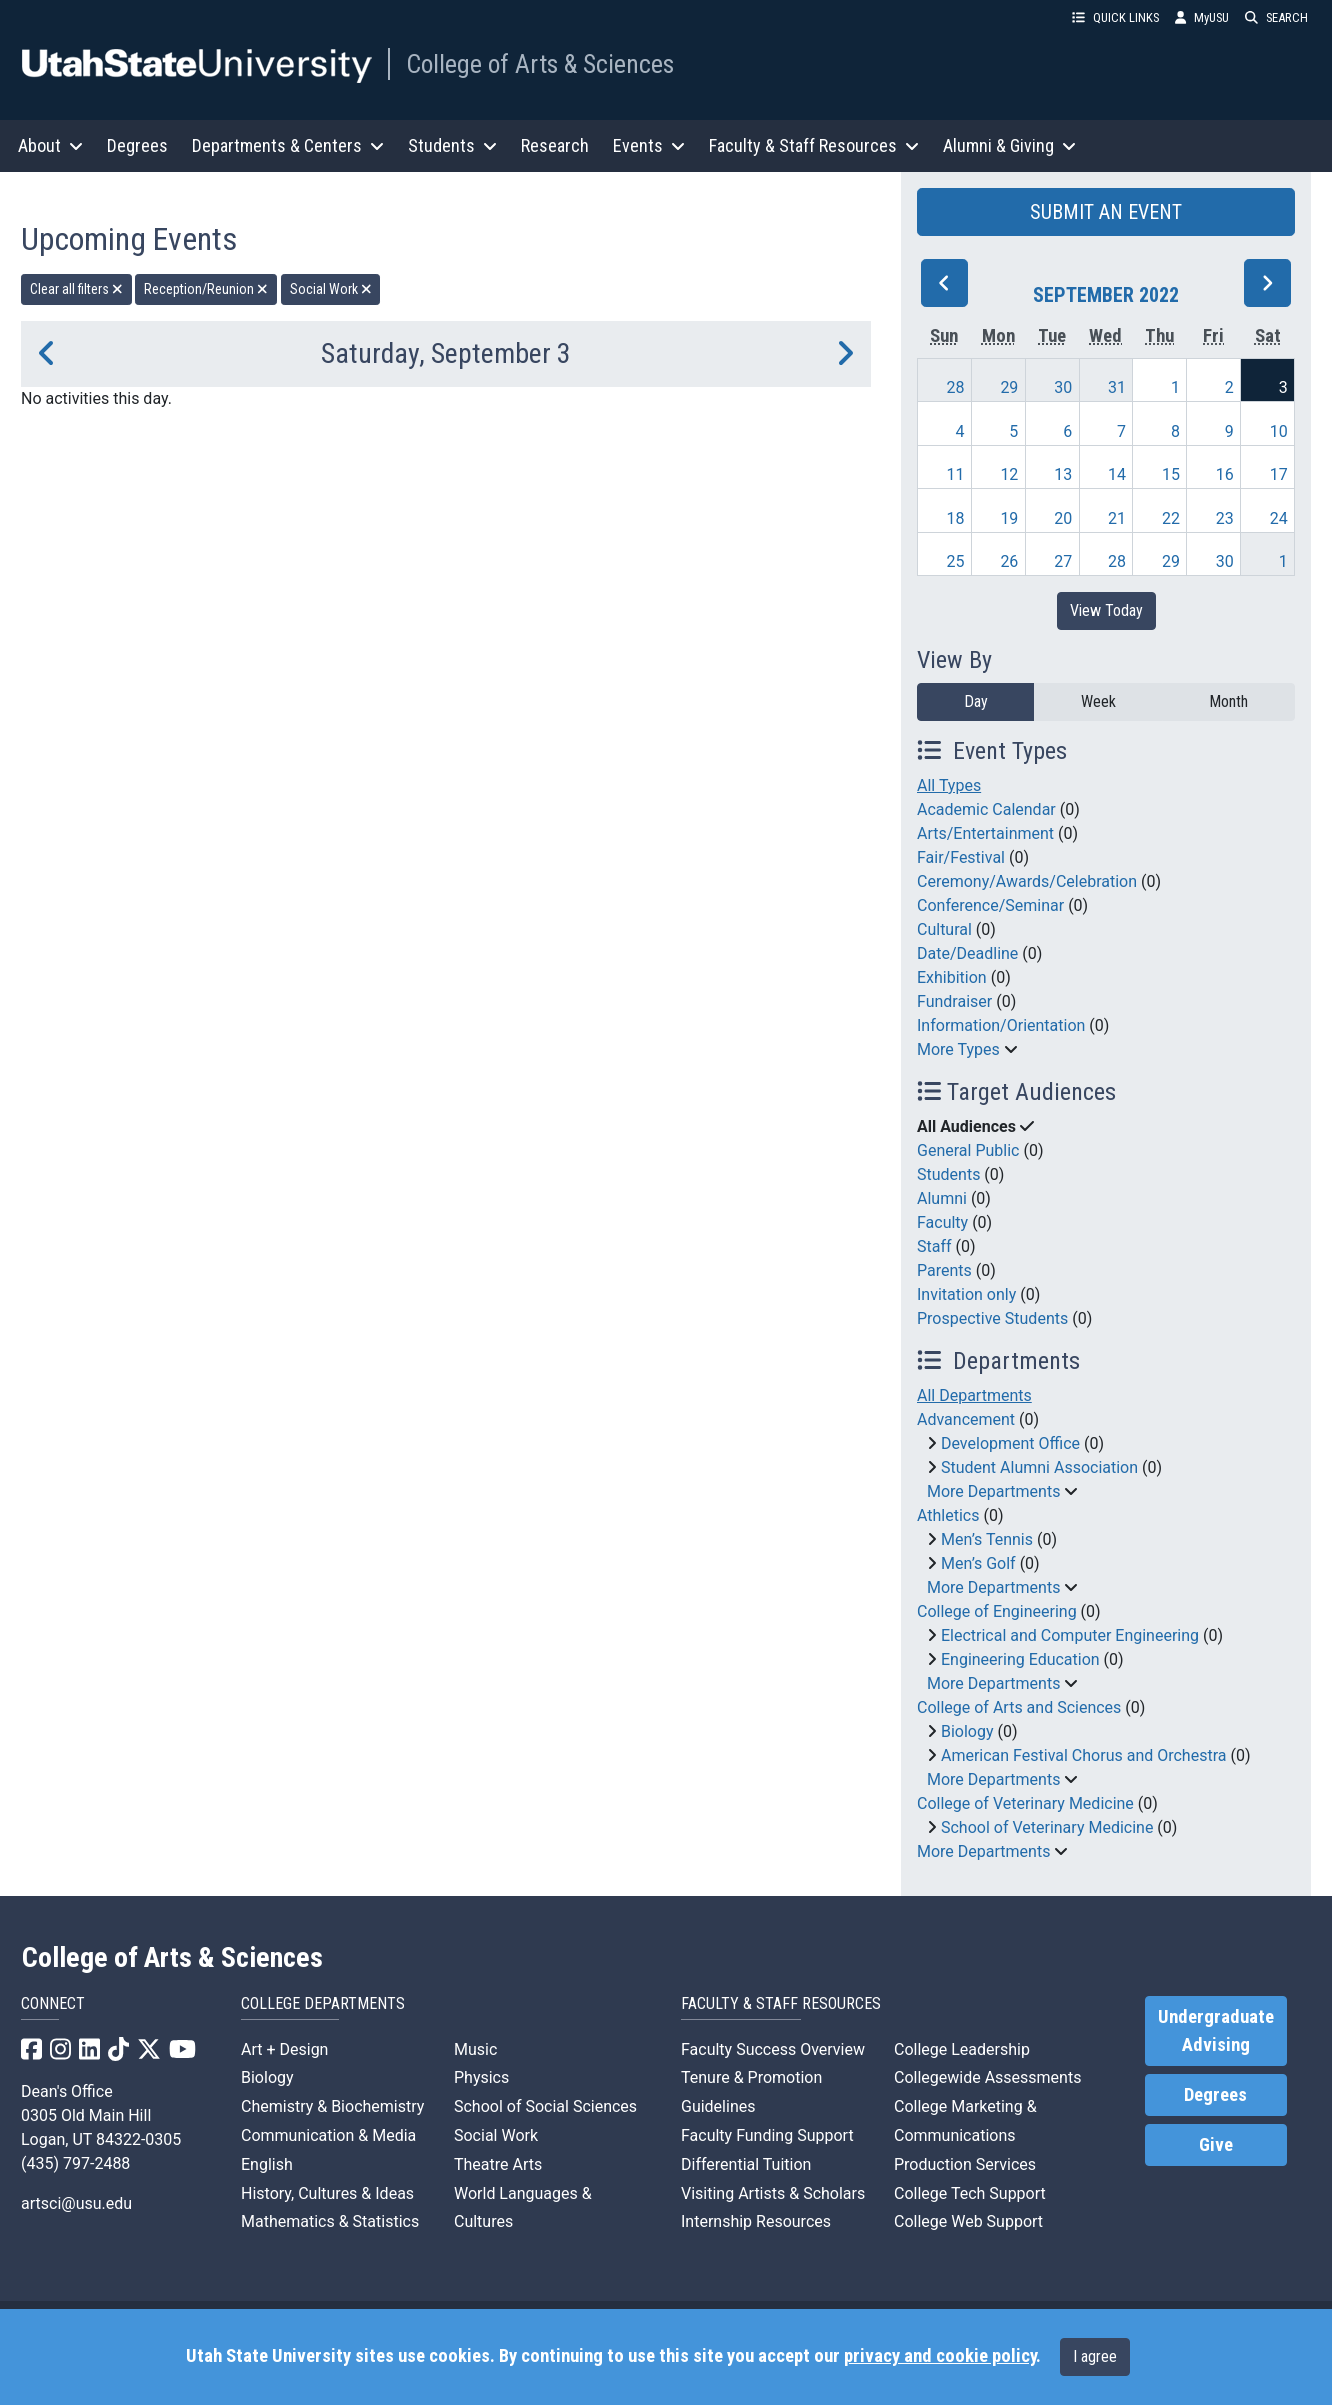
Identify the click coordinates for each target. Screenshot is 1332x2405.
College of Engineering (997, 1611)
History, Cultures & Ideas (327, 2193)
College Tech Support (970, 2193)
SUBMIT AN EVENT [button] (1106, 212)
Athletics (948, 1515)
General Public (968, 1150)
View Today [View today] (1106, 610)
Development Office (1010, 1443)
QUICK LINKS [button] (1115, 17)
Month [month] (1228, 701)
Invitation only (966, 1294)
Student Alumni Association (1039, 1467)
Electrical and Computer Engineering (1070, 1635)
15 (1171, 474)
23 (1225, 518)
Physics (481, 2077)
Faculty (942, 1222)
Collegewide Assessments (987, 2077)
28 (956, 387)
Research (555, 145)
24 (1279, 518)
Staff (934, 1246)
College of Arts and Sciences (1019, 1707)
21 (1117, 518)
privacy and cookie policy (940, 2356)
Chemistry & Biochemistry (332, 2106)
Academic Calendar (986, 809)
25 (956, 561)
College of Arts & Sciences (540, 64)
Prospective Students (992, 1318)
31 (1117, 387)
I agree (1095, 2356)
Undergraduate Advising (1216, 2031)
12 (1009, 474)
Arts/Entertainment (985, 833)
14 (1117, 474)
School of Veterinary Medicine (1047, 1827)
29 (1009, 387)
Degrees (137, 145)
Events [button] (649, 145)
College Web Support (968, 2221)
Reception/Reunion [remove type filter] (206, 289)
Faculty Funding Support (767, 2135)
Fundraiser (954, 1001)
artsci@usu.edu (76, 2203)
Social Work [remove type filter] (331, 289)
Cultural (944, 929)
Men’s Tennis (987, 1539)
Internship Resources (756, 2221)
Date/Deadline (967, 953)
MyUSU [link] (1202, 17)
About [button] (50, 145)
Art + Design (284, 2049)
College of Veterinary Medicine (1025, 1803)
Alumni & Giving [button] (1009, 145)
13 (1063, 474)
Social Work (496, 2135)
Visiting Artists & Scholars (773, 2193)
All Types (949, 785)
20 (1063, 518)
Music (475, 2049)
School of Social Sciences (545, 2106)
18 (956, 518)
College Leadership (962, 2049)
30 (1063, 387)
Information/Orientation (1001, 1025)
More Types (958, 1049)
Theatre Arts (498, 2164)
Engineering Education (1020, 1659)
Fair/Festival (961, 857)
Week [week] (1098, 701)
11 (956, 474)
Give (1216, 2145)
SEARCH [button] (1276, 17)
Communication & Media (328, 2135)
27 (1063, 561)
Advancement (966, 1419)
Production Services (965, 2164)
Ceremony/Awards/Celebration (1027, 881)
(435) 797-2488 (75, 2163)
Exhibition (952, 977)
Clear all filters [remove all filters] (76, 289)
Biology (967, 1731)
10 (1279, 431)
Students (948, 1174)
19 (1009, 518)
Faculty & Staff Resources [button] (814, 145)
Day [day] (976, 701)
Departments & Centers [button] (288, 145)
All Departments (974, 1395)
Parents (944, 1270)
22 (1171, 518)
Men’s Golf (978, 1563)
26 (1009, 561)
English (267, 2164)
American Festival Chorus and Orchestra (1084, 1755)
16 (1225, 474)
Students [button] (452, 145)
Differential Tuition (746, 2164)
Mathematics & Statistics (330, 2221)
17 (1279, 474)
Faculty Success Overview (773, 2049)
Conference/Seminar (990, 905)
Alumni (942, 1198)
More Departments (993, 1491)
